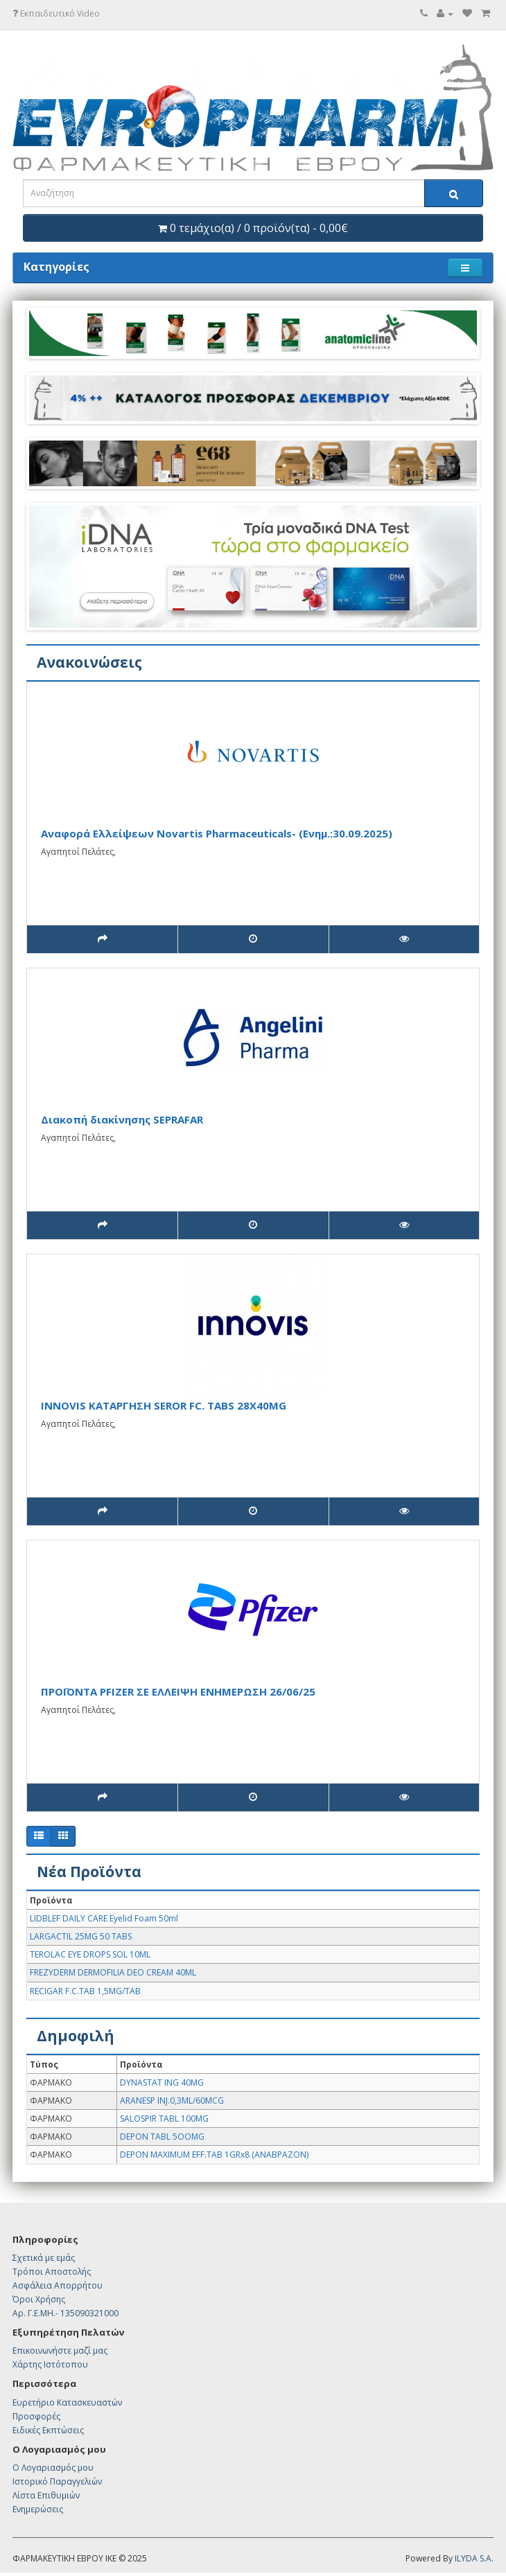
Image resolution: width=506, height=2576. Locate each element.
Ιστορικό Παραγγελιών (57, 2481)
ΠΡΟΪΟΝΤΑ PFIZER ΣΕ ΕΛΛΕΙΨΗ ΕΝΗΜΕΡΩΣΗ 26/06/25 (178, 1691)
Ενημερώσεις (37, 2509)
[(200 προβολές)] (404, 1797)
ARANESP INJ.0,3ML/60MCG (172, 2100)
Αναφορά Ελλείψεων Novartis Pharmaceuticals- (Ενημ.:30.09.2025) (216, 833)
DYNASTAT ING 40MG (162, 2082)
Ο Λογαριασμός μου (53, 2467)
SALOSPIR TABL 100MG (164, 2118)
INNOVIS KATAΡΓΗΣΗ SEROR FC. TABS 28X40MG (163, 1405)
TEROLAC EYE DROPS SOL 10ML (90, 1954)
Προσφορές (36, 2416)
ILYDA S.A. (474, 2558)
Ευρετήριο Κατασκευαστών (67, 2402)
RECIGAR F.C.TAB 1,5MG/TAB (85, 1991)
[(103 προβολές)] (404, 939)
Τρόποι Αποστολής (51, 2271)
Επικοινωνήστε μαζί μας (59, 2350)
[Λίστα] (38, 1836)
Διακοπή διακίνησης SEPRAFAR (122, 1119)
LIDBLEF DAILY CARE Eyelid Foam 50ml (104, 1918)
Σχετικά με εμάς (43, 2258)
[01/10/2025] (252, 939)
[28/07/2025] (252, 1225)
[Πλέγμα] (63, 1836)
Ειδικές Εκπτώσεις (48, 2430)
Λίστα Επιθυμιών (46, 2495)
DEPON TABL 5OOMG (162, 2136)
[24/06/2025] (252, 1797)
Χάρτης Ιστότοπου (50, 2364)
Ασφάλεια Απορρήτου (57, 2285)
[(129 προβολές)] (404, 1225)
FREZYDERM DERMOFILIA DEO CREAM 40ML (113, 1972)
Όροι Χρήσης (38, 2299)
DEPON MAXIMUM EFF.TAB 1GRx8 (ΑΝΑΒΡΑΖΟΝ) (214, 2154)
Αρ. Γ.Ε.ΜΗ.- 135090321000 (65, 2313)
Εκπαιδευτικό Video (56, 13)
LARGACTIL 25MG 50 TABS (81, 1936)
